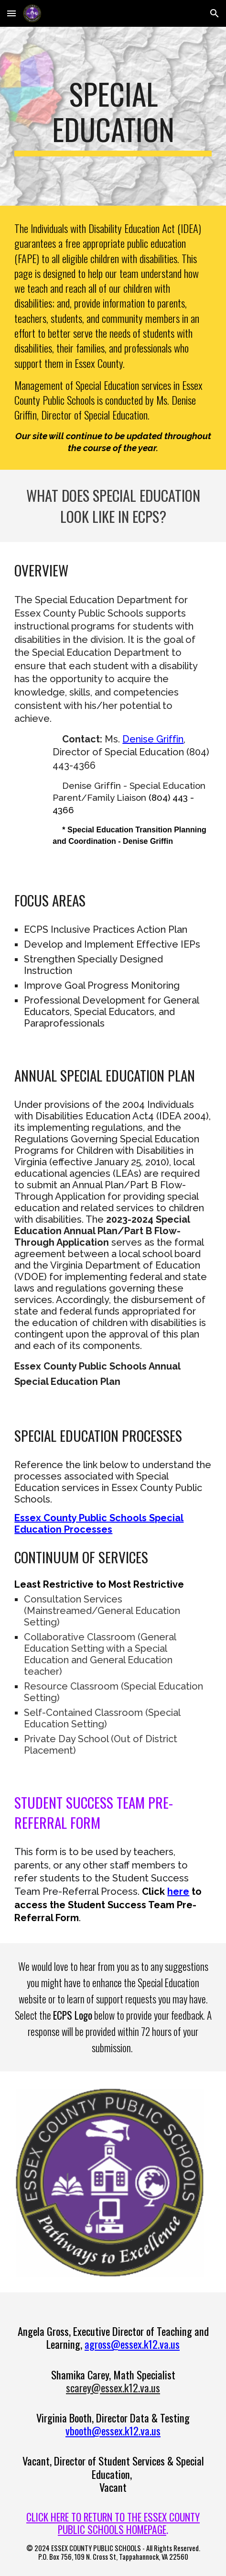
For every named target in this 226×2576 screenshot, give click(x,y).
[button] (11, 13)
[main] (113, 116)
